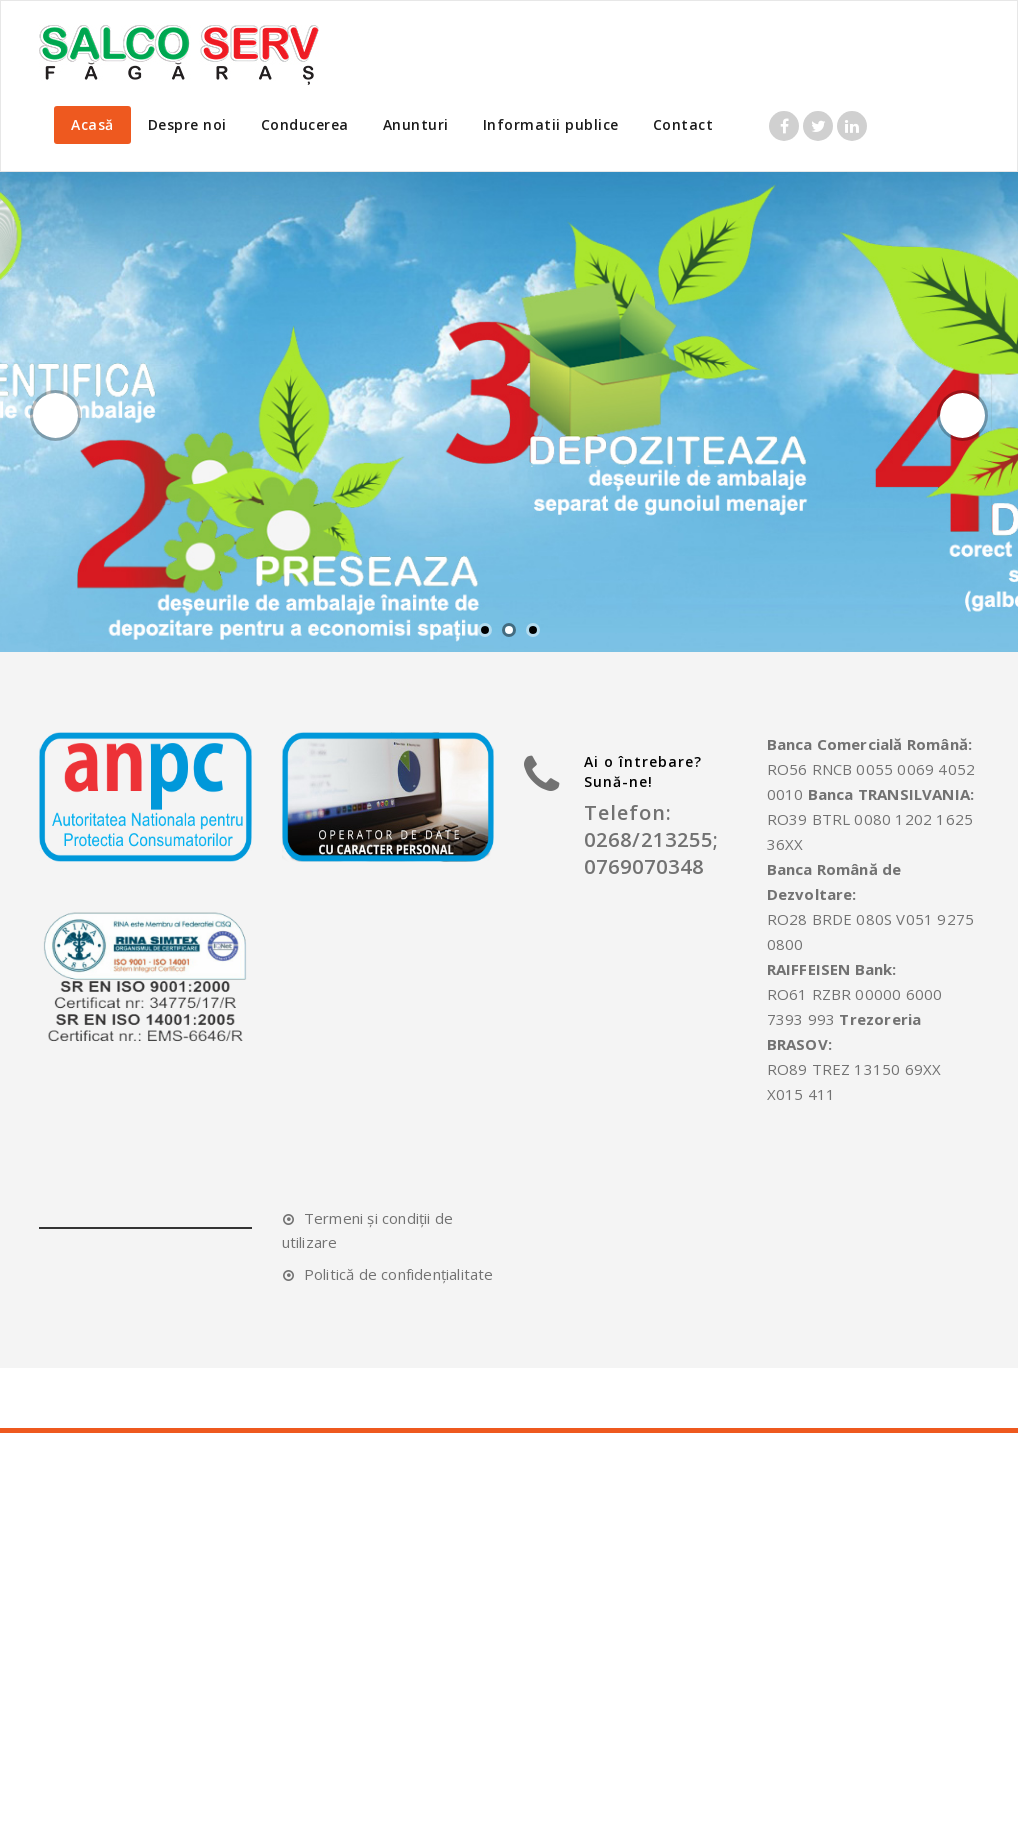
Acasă (92, 124)
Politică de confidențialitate (399, 1274)
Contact (683, 124)
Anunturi (416, 124)
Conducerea (305, 124)
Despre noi (187, 124)
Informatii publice (551, 124)
